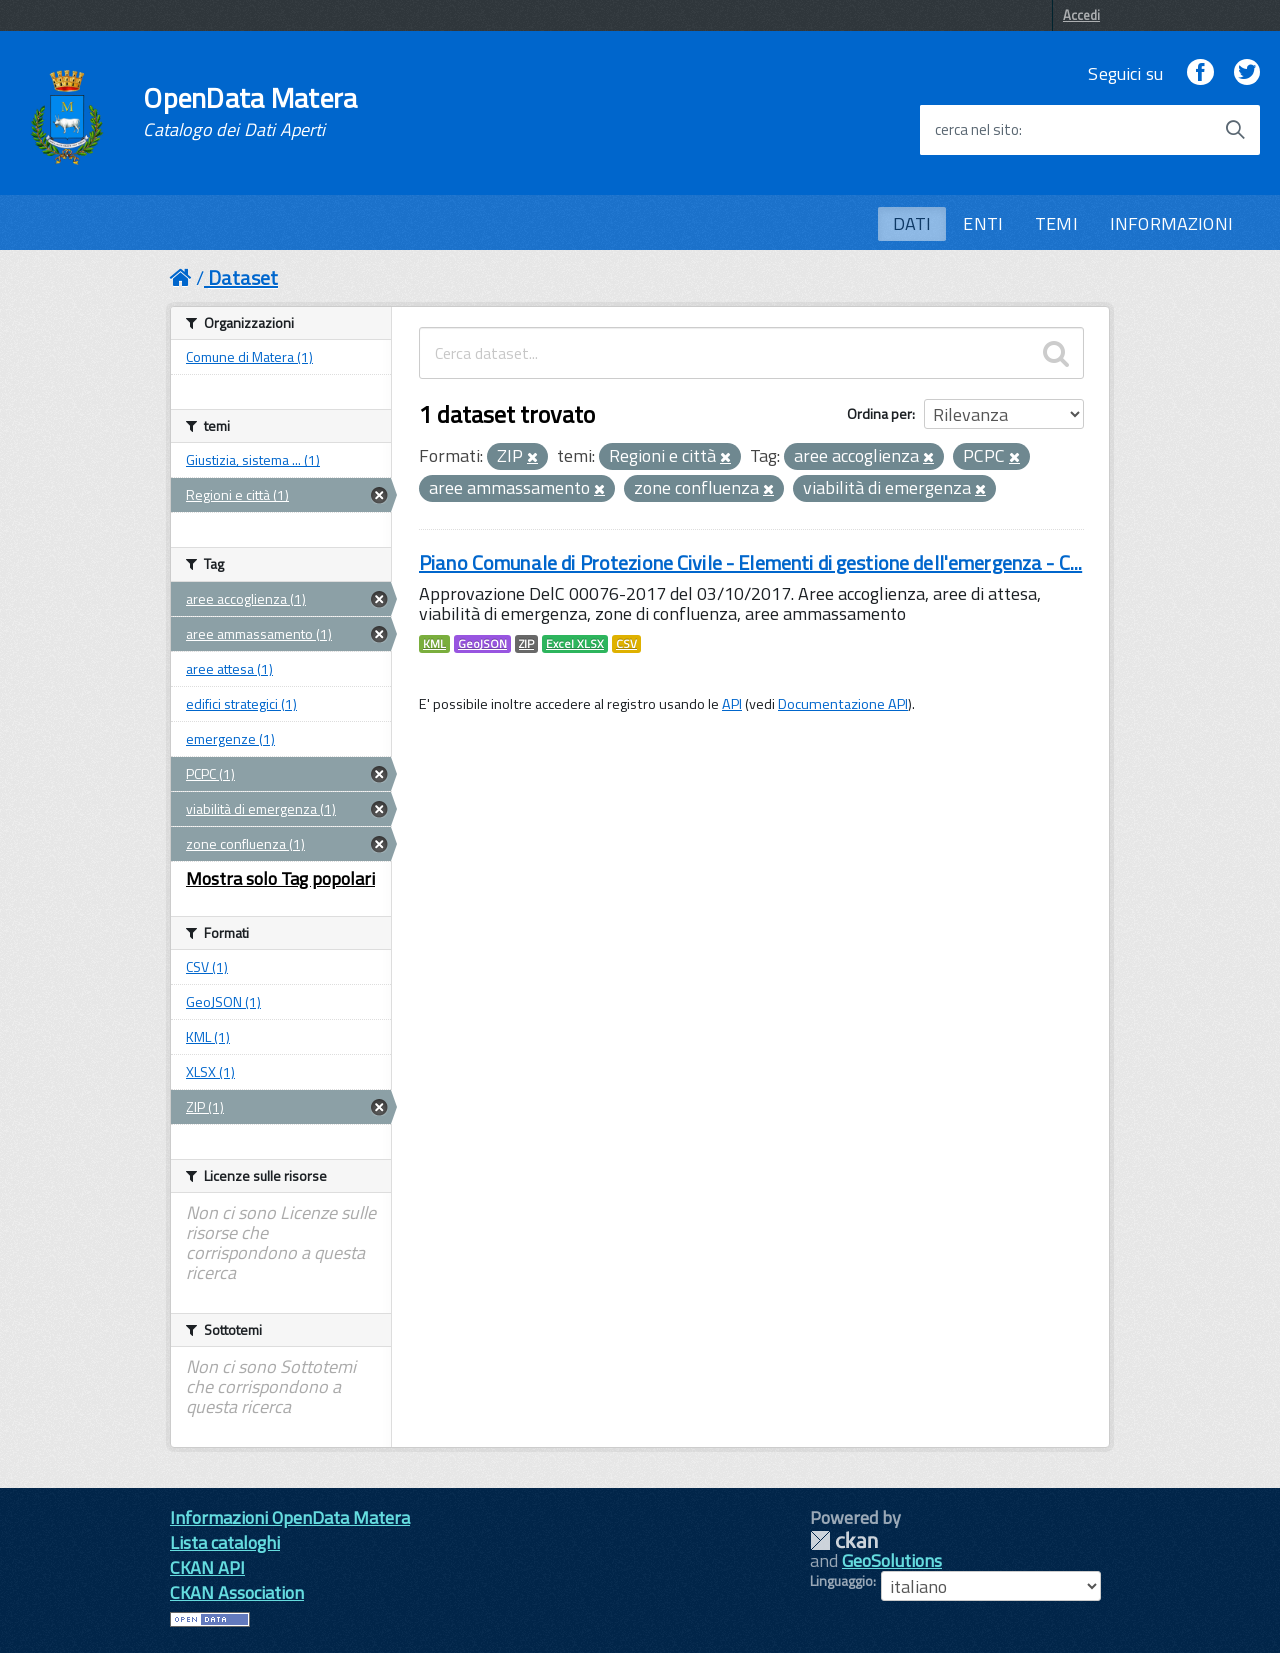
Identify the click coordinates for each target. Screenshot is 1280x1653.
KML (434, 644)
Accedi (1081, 15)
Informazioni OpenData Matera (290, 1517)
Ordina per (879, 413)
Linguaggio (841, 1581)
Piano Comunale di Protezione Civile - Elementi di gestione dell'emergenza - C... (750, 562)
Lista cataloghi (225, 1542)
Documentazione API (843, 704)
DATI (912, 223)
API (732, 704)
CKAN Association (237, 1592)
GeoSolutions (892, 1560)
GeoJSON (482, 644)
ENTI (983, 223)
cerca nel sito (977, 130)
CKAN (844, 1540)
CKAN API (207, 1567)
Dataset (243, 277)
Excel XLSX (575, 644)
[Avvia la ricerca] (1235, 130)
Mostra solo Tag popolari (280, 878)
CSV (626, 644)
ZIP (526, 644)
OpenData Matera (250, 112)
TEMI (1056, 223)
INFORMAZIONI (1171, 223)
